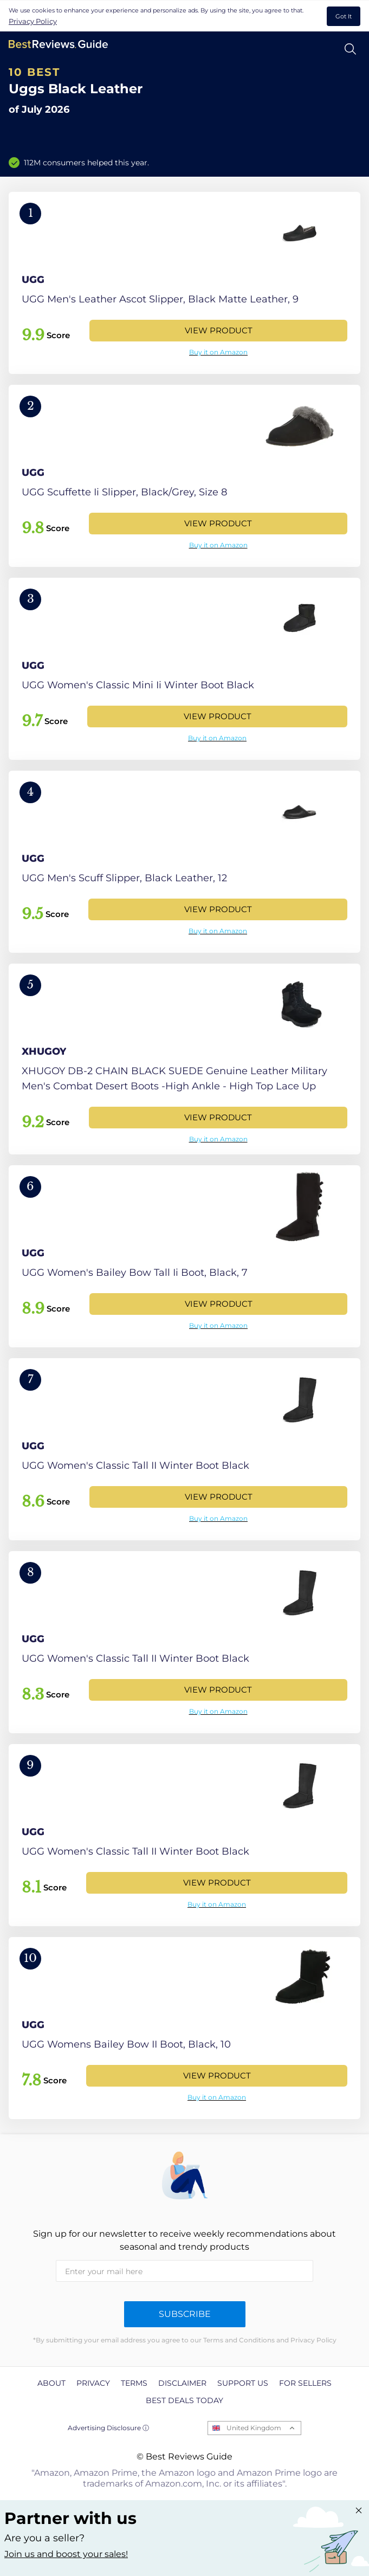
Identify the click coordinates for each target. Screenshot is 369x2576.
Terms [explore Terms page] (134, 2383)
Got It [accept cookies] (343, 16)
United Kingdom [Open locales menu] (253, 2428)
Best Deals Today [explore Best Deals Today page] (184, 2400)
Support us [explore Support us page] (242, 2383)
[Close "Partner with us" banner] (358, 2510)
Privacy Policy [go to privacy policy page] (33, 21)
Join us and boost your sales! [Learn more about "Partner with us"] (66, 2554)
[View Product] (184, 283)
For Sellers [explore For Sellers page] (305, 2383)
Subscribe (185, 2314)
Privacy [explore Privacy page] (93, 2383)
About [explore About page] (51, 2383)
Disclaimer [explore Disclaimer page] (182, 2383)
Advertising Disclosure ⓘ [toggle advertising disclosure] (108, 2428)
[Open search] (350, 49)
